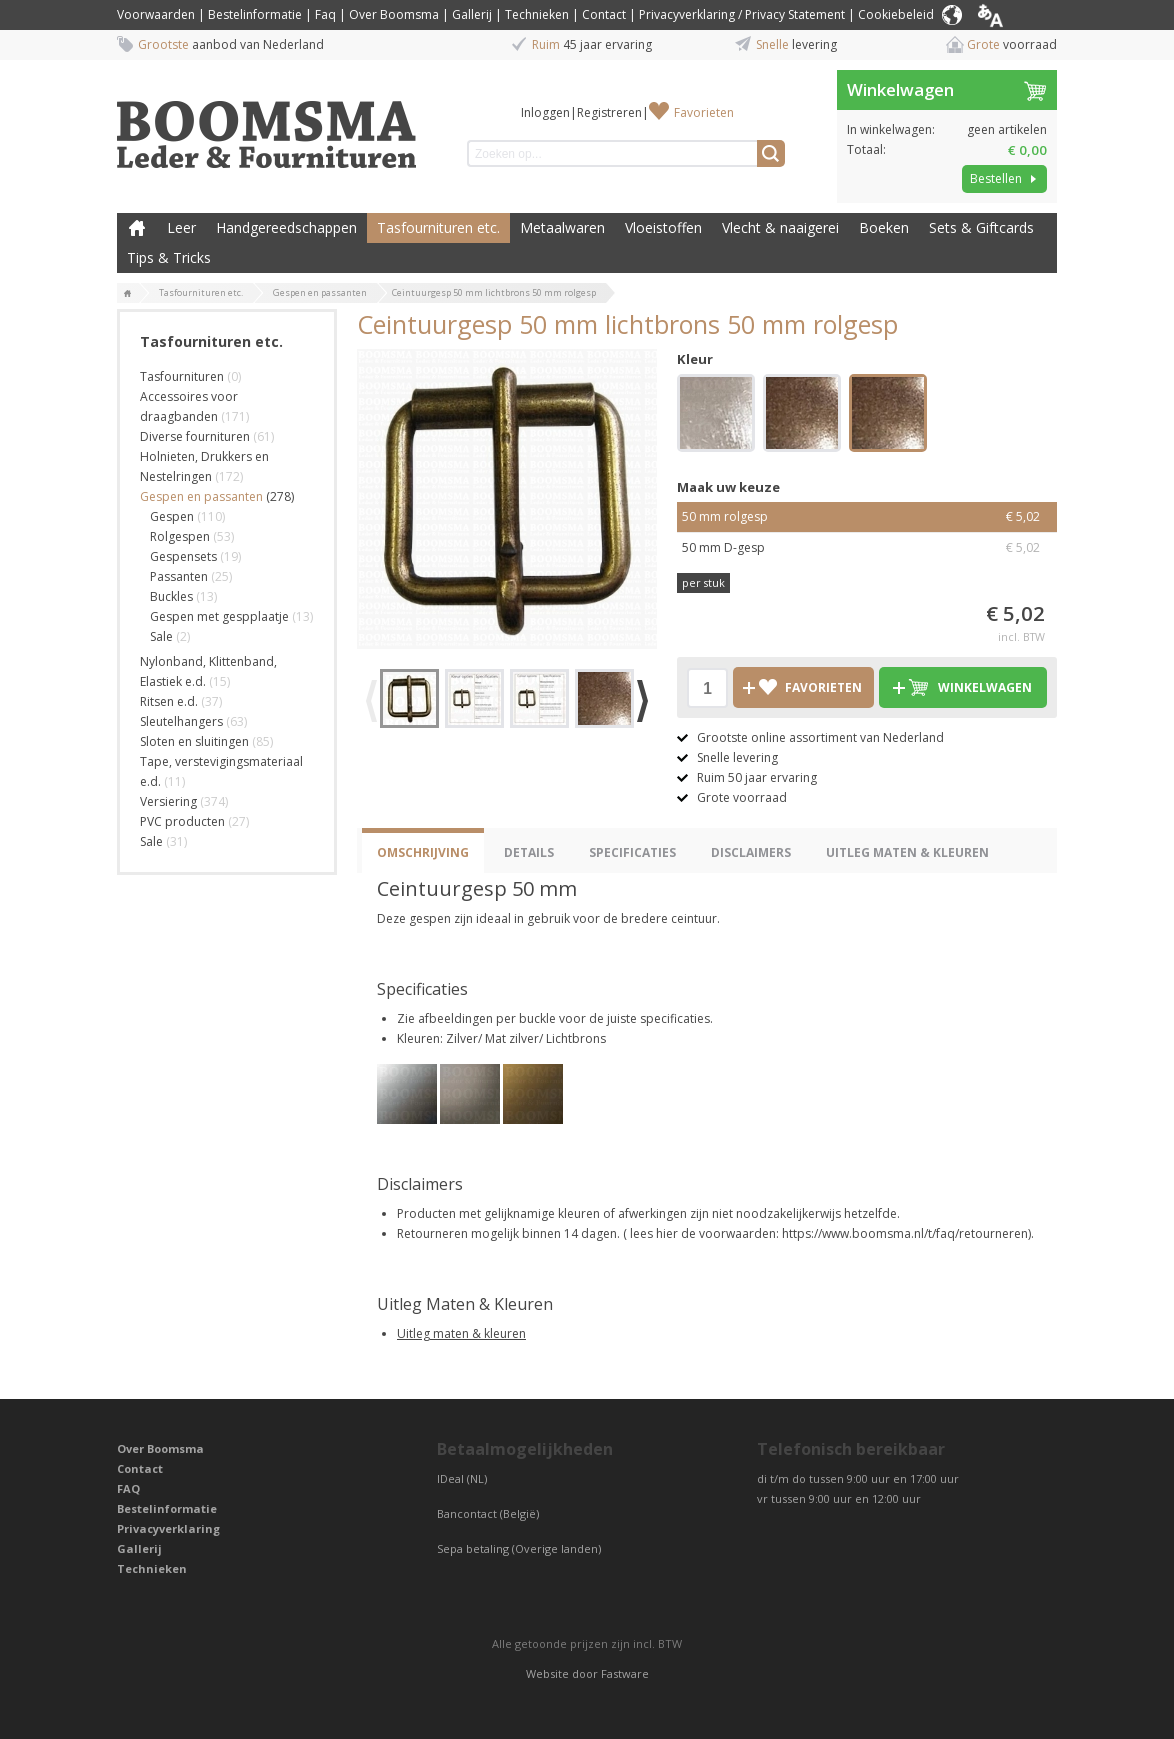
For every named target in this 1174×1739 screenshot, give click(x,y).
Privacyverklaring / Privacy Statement (742, 14)
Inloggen (545, 112)
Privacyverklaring (168, 1528)
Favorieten (704, 112)
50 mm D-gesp (867, 548)
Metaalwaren (562, 227)
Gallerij (472, 14)
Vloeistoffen (663, 227)
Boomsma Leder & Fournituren (137, 228)
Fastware (625, 1673)
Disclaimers (751, 852)
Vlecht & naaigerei (780, 227)
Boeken (884, 227)
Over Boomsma (394, 14)
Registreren (609, 112)
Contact (604, 14)
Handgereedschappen (286, 227)
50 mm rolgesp (867, 517)
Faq (325, 14)
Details (529, 852)
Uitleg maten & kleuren (461, 1333)
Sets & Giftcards (981, 227)
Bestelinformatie (255, 14)
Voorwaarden (156, 14)
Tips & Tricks (169, 257)
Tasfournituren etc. (438, 227)
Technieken (537, 14)
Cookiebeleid (896, 14)
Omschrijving (423, 852)
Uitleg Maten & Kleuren (907, 852)
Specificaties (632, 852)
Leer (181, 227)
